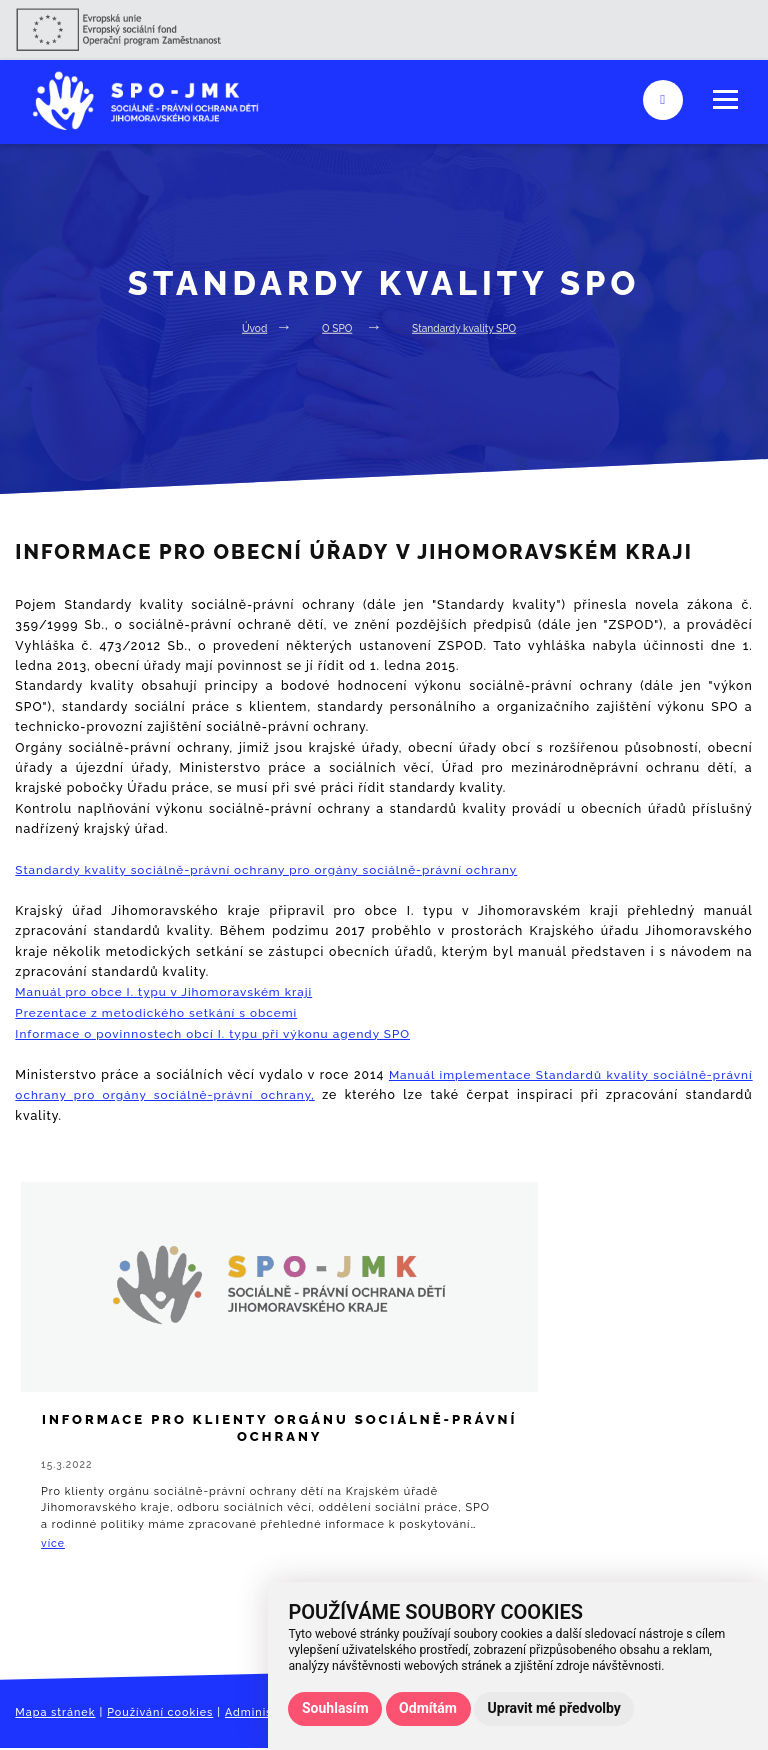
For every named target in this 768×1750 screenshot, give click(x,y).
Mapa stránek (57, 1719)
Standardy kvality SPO (466, 327)
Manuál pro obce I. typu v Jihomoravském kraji (169, 991)
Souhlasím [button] (335, 1708)
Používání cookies (168, 1719)
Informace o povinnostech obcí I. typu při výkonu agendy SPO (219, 1032)
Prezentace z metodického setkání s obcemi (161, 1012)
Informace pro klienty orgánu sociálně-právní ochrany (138, 1445)
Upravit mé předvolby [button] (554, 1708)
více (59, 1546)
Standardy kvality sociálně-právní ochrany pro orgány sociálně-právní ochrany (275, 869)
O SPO (334, 327)
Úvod (249, 327)
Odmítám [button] (428, 1708)
